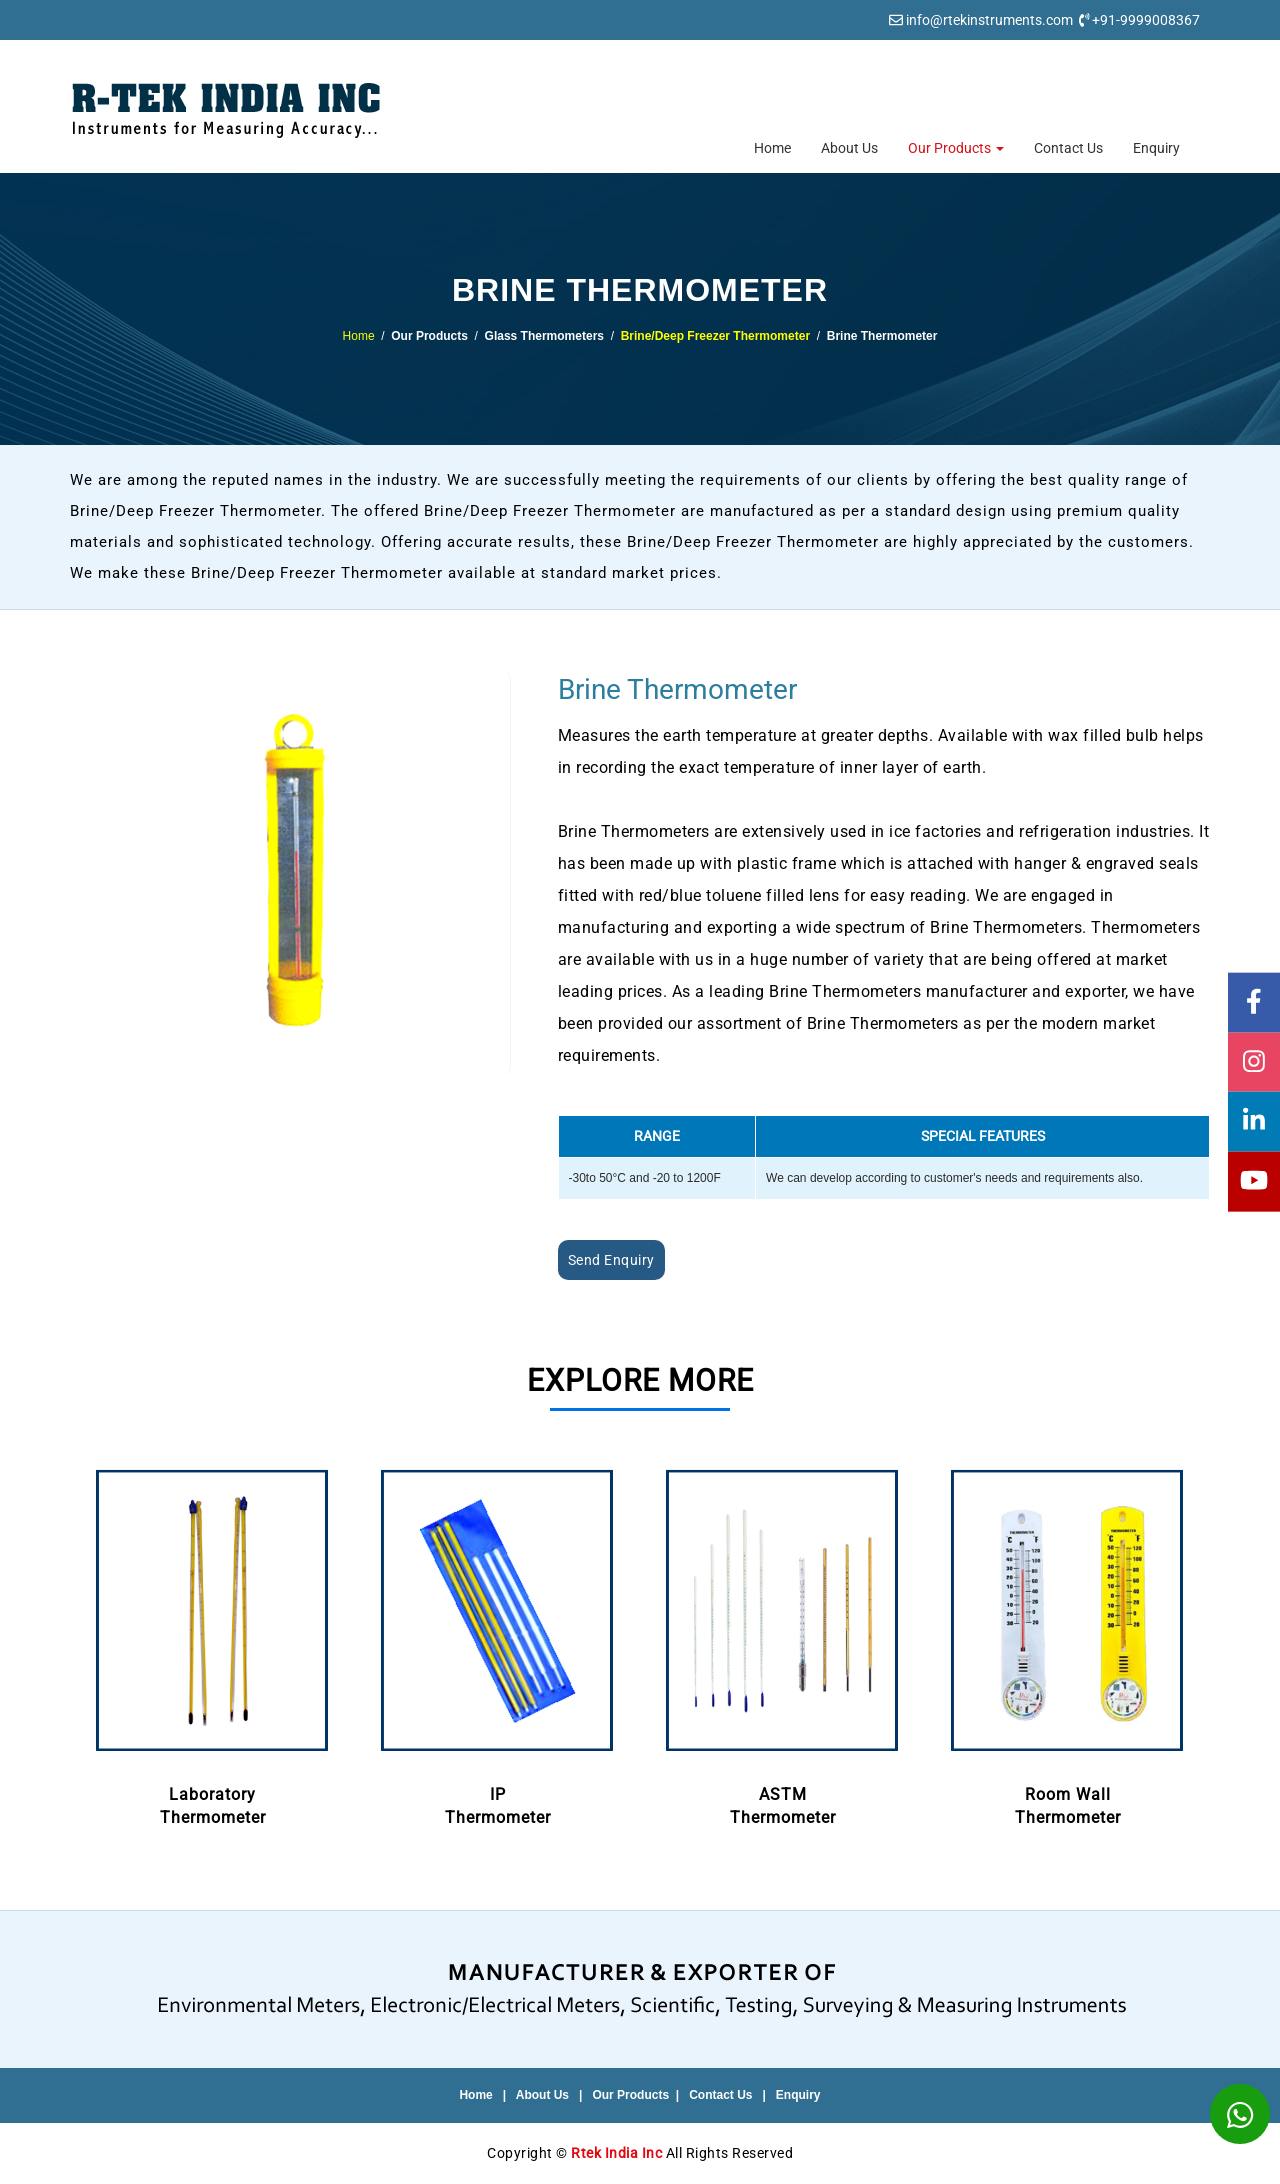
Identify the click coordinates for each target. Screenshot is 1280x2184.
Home (772, 148)
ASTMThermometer (782, 1644)
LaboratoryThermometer (212, 1644)
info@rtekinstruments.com (989, 20)
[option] (212, 1645)
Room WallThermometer (1067, 1644)
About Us (849, 148)
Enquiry (1156, 148)
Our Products (956, 148)
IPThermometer (497, 1644)
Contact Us (1068, 148)
